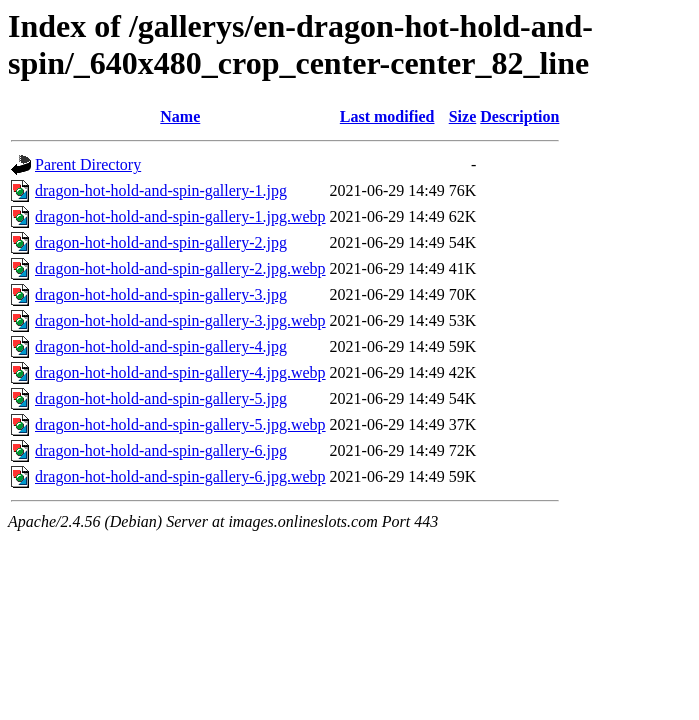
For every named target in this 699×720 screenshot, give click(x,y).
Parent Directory (88, 164)
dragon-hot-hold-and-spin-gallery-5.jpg (161, 398)
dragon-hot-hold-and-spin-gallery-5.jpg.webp (180, 424)
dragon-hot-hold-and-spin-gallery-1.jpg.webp (180, 216)
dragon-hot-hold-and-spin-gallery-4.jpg (161, 346)
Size (463, 116)
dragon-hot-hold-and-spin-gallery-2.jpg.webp (180, 268)
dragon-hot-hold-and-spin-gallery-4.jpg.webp (180, 372)
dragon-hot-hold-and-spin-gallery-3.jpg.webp (180, 320)
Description (519, 116)
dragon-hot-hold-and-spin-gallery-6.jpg (161, 450)
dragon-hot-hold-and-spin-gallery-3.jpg (161, 294)
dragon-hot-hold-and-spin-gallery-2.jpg (161, 242)
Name (180, 116)
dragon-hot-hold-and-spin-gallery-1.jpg (161, 190)
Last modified (387, 116)
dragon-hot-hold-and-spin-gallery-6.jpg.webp (180, 476)
